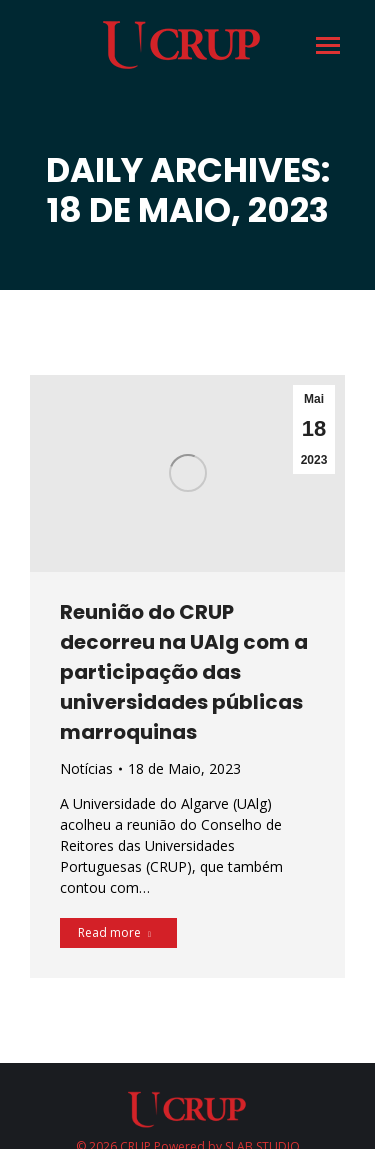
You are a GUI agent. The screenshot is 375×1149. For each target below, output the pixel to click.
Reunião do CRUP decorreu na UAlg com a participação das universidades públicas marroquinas (184, 672)
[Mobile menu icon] (326, 45)
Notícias (86, 768)
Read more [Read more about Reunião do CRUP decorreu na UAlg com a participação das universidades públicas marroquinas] (114, 932)
